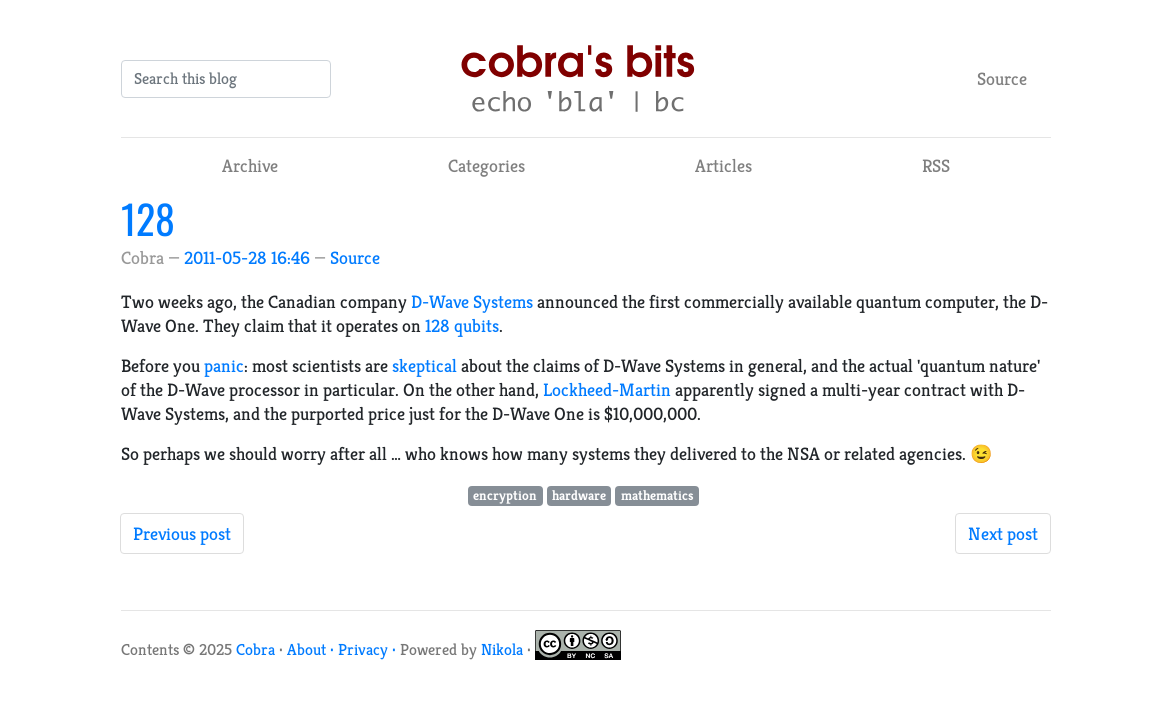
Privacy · (369, 649)
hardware (579, 495)
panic (224, 365)
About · (312, 649)
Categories (486, 165)
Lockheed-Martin (607, 389)
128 (148, 218)
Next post (1003, 533)
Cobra (255, 649)
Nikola (502, 649)
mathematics (657, 495)
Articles (723, 165)
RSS (936, 165)
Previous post (182, 533)
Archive (250, 165)
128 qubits (462, 325)
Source (1002, 78)
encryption (505, 495)
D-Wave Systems (472, 301)
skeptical (424, 365)
